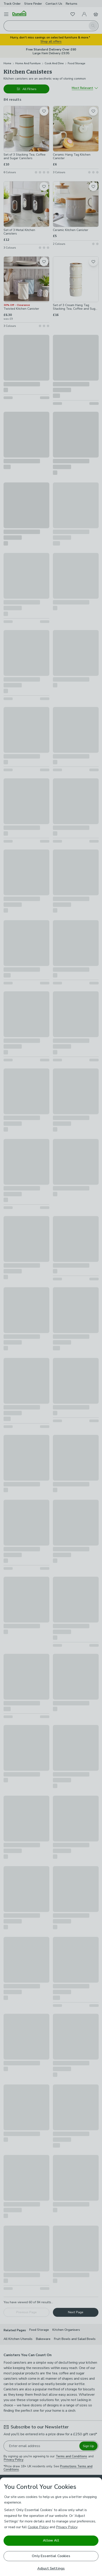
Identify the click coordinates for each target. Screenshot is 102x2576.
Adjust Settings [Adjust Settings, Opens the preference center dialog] (51, 2568)
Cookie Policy (38, 2527)
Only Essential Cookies (51, 2556)
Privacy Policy (66, 2527)
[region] (51, 2527)
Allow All (51, 2540)
